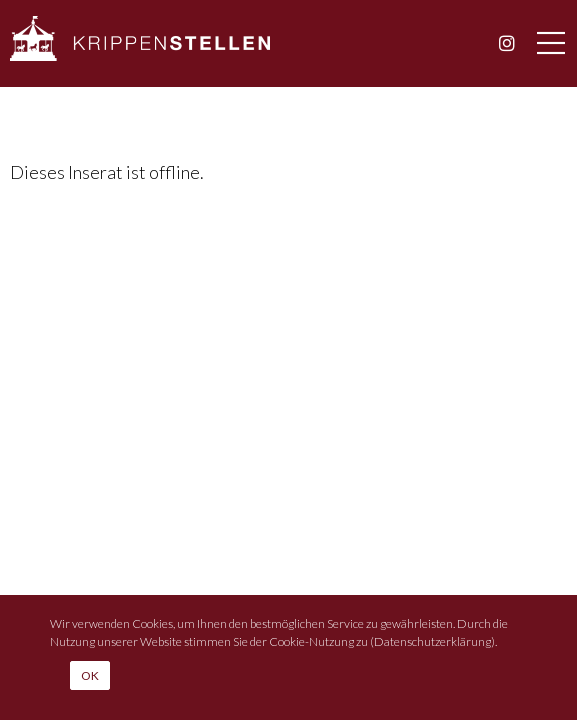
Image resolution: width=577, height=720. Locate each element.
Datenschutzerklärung (432, 641)
